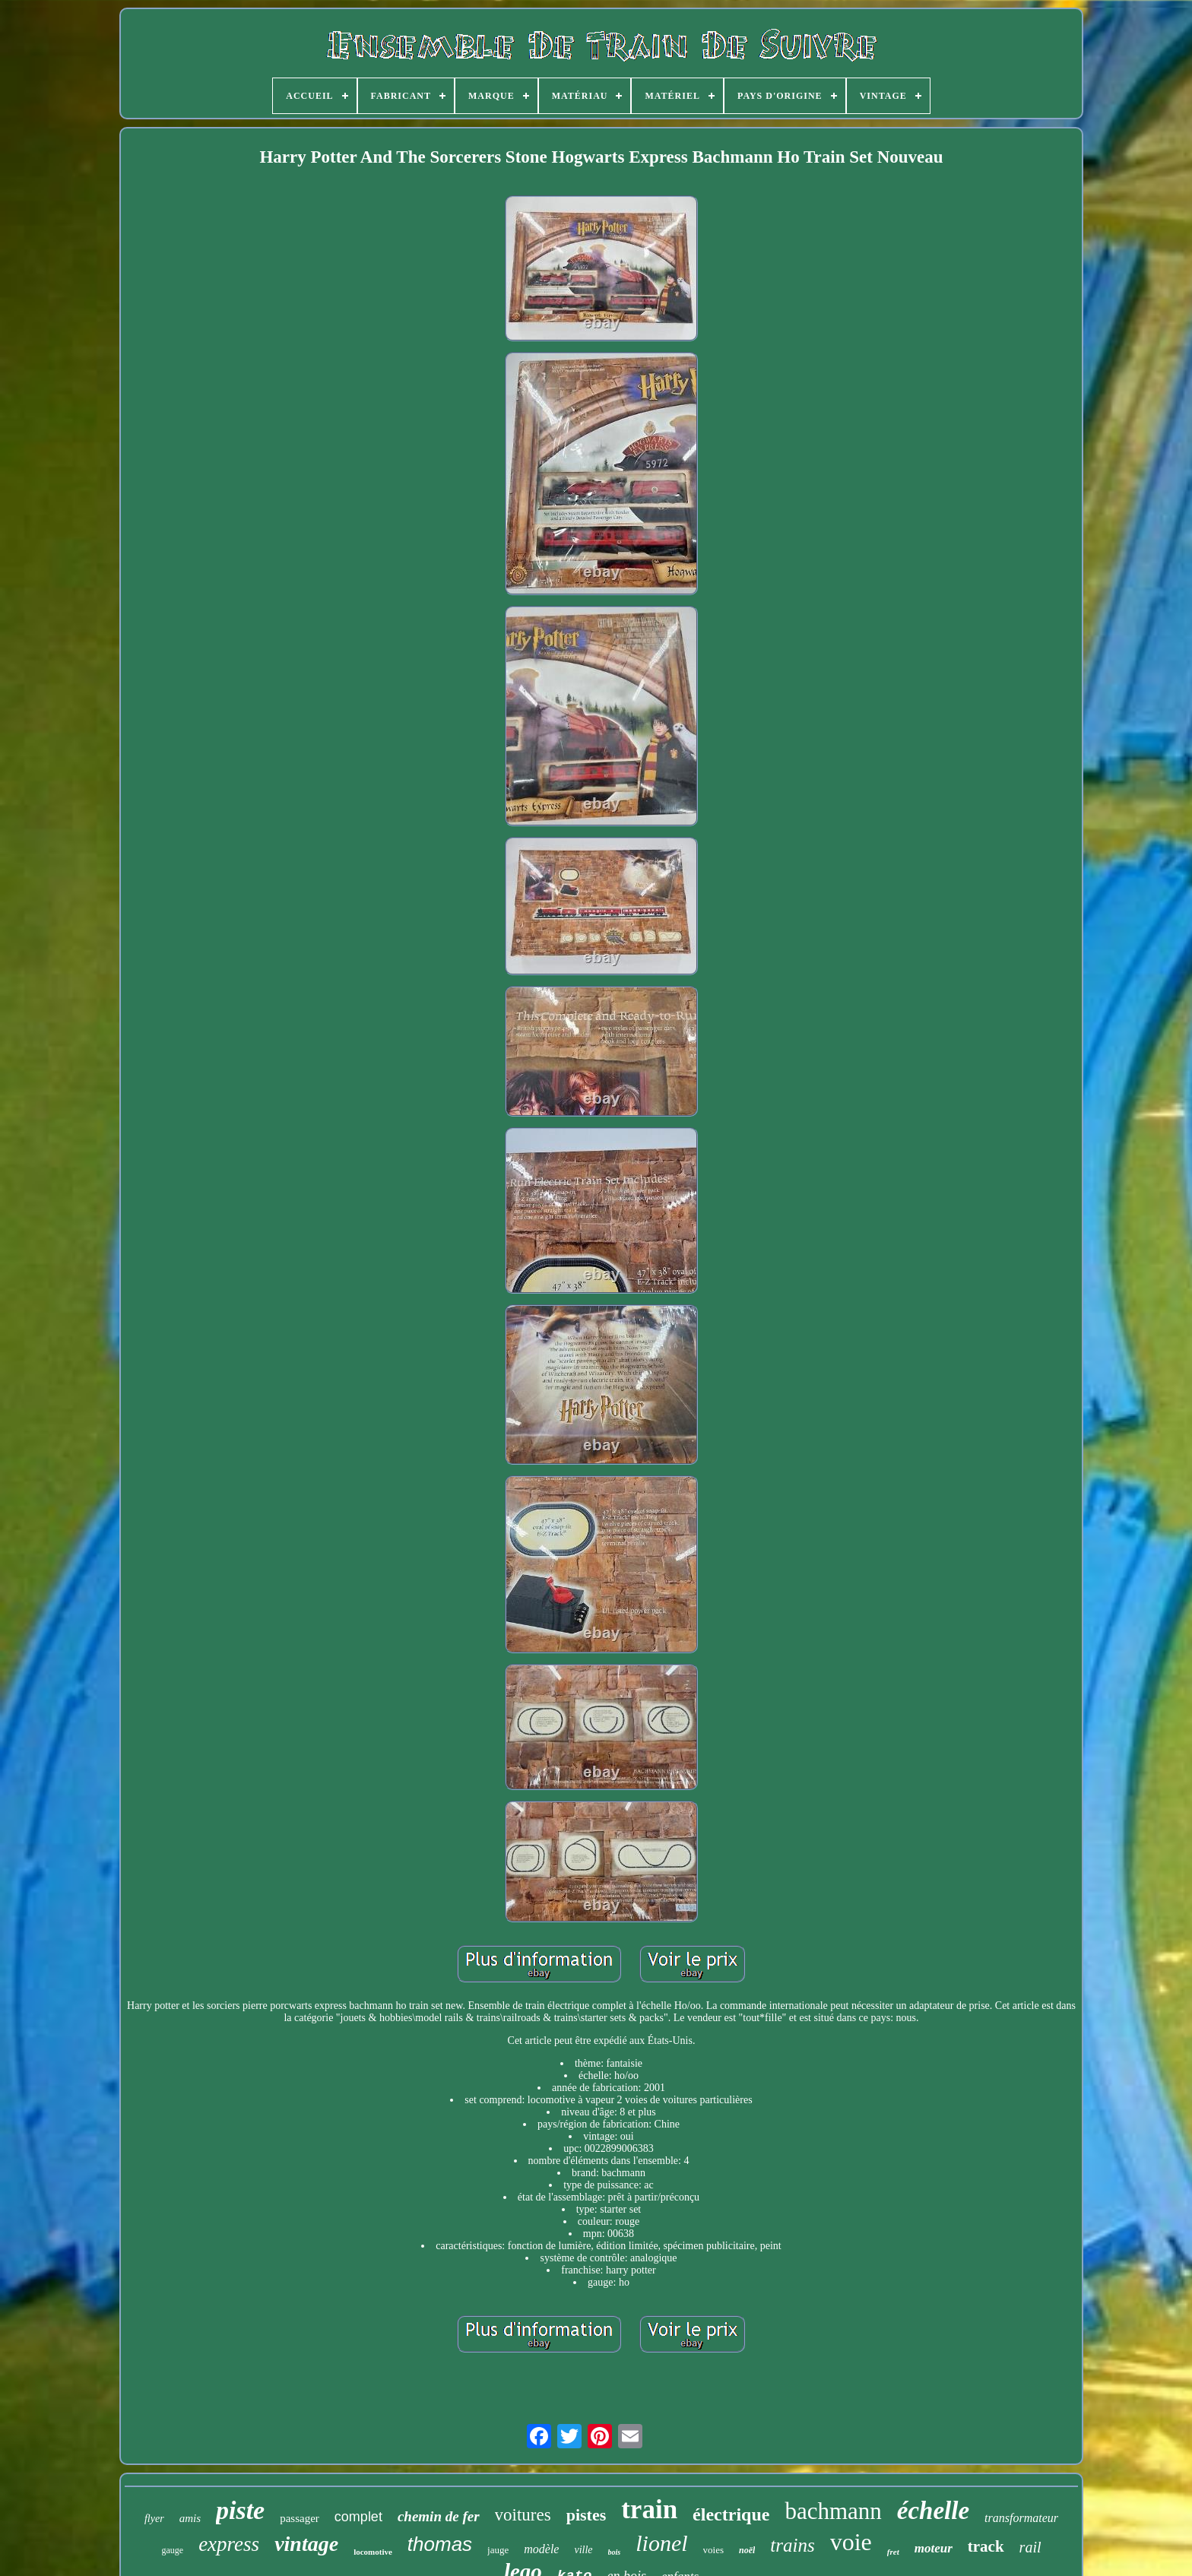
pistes (586, 2514)
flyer (154, 2518)
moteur (934, 2548)
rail (1030, 2547)
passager (299, 2518)
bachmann (833, 2511)
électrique (731, 2514)
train (649, 2509)
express (228, 2544)
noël (747, 2550)
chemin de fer (439, 2516)
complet (358, 2516)
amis (190, 2518)
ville (583, 2549)
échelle (933, 2510)
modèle (541, 2549)
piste (240, 2510)
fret (893, 2551)
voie (851, 2541)
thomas (439, 2544)
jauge (498, 2549)
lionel (661, 2542)
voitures (523, 2514)
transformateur (1021, 2517)
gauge (172, 2550)
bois (614, 2552)
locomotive (372, 2551)
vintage (306, 2543)
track (986, 2546)
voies (713, 2549)
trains (792, 2545)
